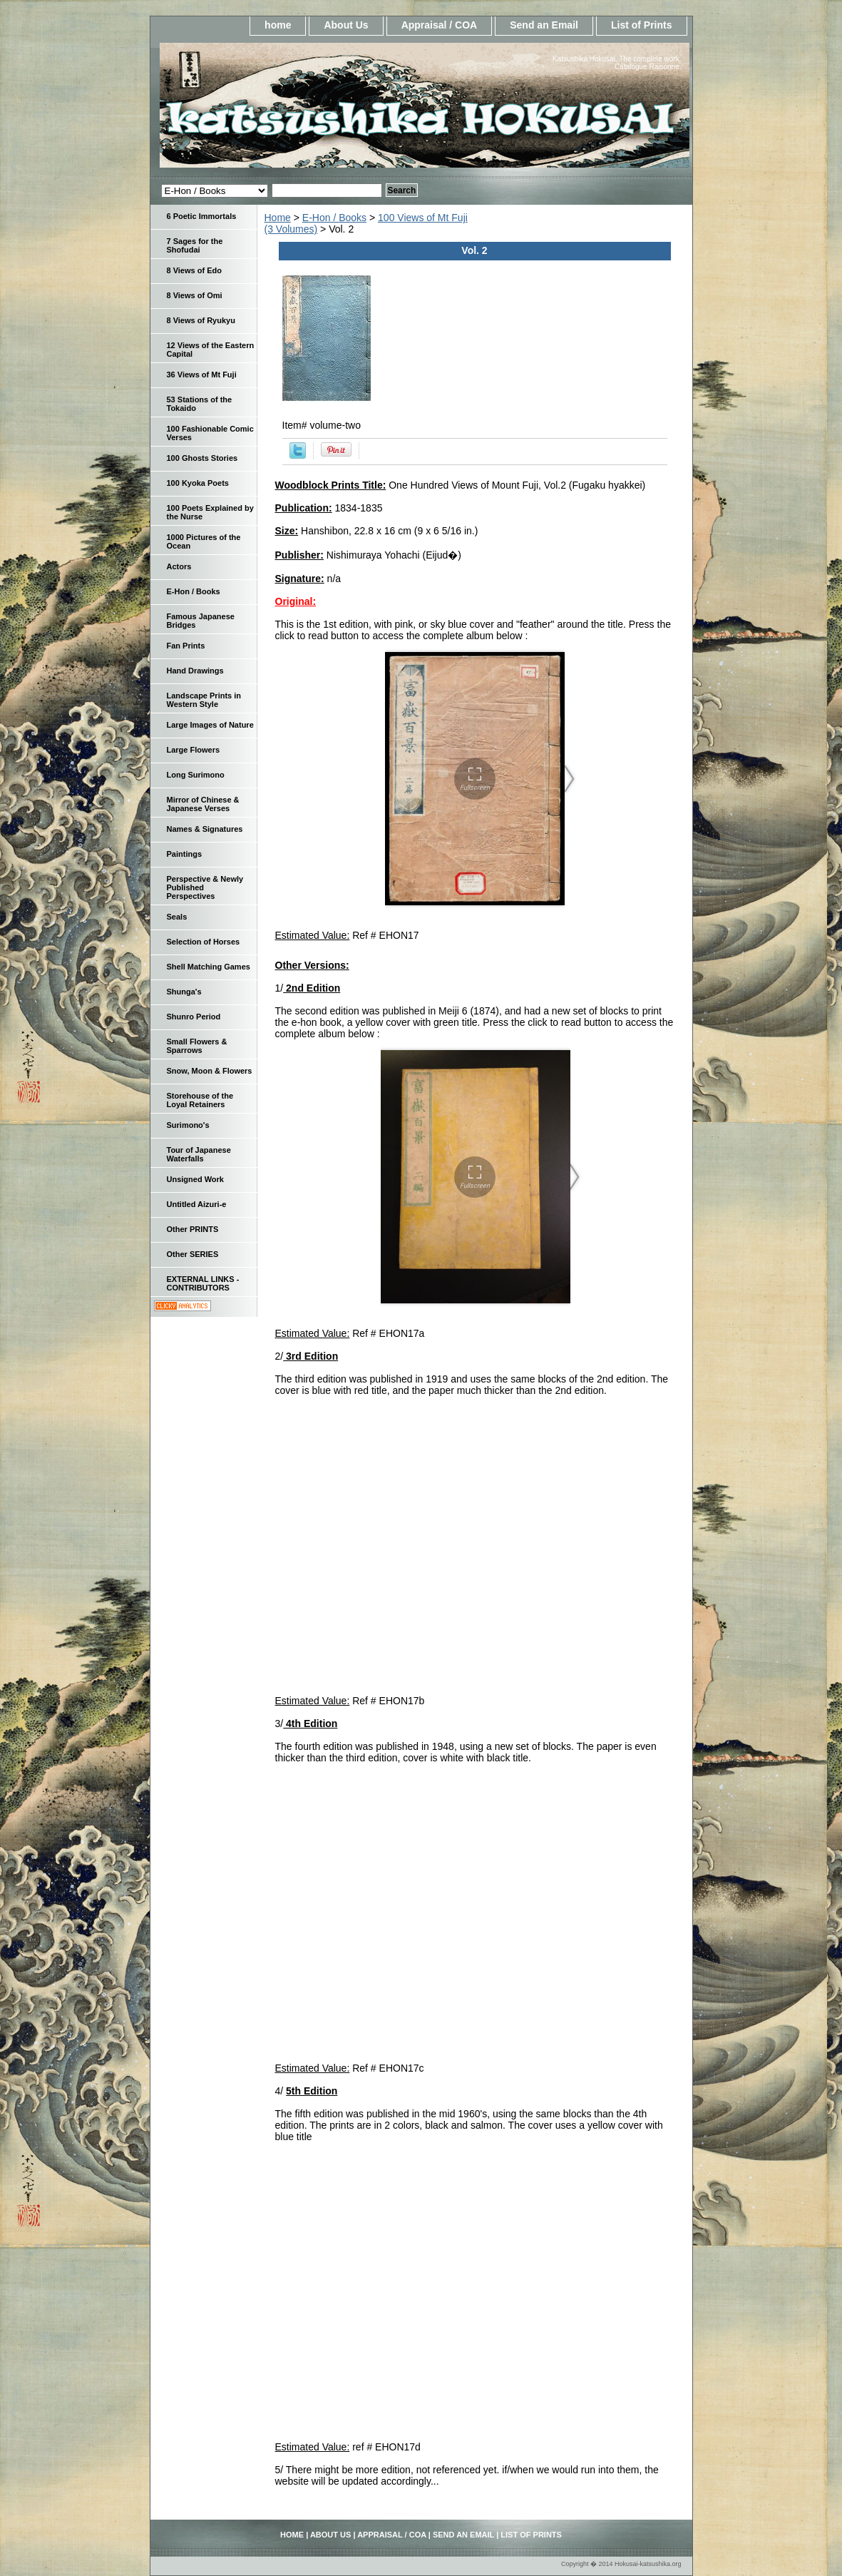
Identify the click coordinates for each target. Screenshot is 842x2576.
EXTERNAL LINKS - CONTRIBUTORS (203, 1283)
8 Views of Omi (194, 295)
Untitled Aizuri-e (197, 1204)
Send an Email (544, 25)
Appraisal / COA (439, 25)
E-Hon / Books (334, 217)
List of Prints (641, 25)
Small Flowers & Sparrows (197, 1045)
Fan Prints (186, 645)
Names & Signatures (205, 829)
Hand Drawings (195, 670)
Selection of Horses (203, 941)
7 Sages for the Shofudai (195, 245)
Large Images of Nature (210, 725)
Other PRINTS (193, 1229)
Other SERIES (193, 1254)
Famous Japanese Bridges (201, 620)
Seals (177, 916)
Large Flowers (193, 749)
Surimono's (188, 1125)
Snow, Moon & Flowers (209, 1070)
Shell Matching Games (208, 966)
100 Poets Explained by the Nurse (210, 512)
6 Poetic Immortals (202, 216)
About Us (346, 25)
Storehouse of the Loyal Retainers (200, 1100)
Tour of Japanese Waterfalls (199, 1154)
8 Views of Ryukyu (201, 320)
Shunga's (184, 991)
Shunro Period (194, 1016)
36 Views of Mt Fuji (202, 374)
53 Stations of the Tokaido (199, 403)
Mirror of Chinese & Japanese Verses (203, 804)
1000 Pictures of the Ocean (204, 541)
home (278, 25)
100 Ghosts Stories (202, 458)
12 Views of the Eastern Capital (211, 349)
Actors (179, 566)
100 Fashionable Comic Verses (210, 433)
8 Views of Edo (194, 270)
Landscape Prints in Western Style (204, 699)
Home (278, 217)
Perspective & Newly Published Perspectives (205, 887)
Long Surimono (196, 774)
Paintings (184, 854)
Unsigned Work (195, 1179)
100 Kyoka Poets (198, 483)
